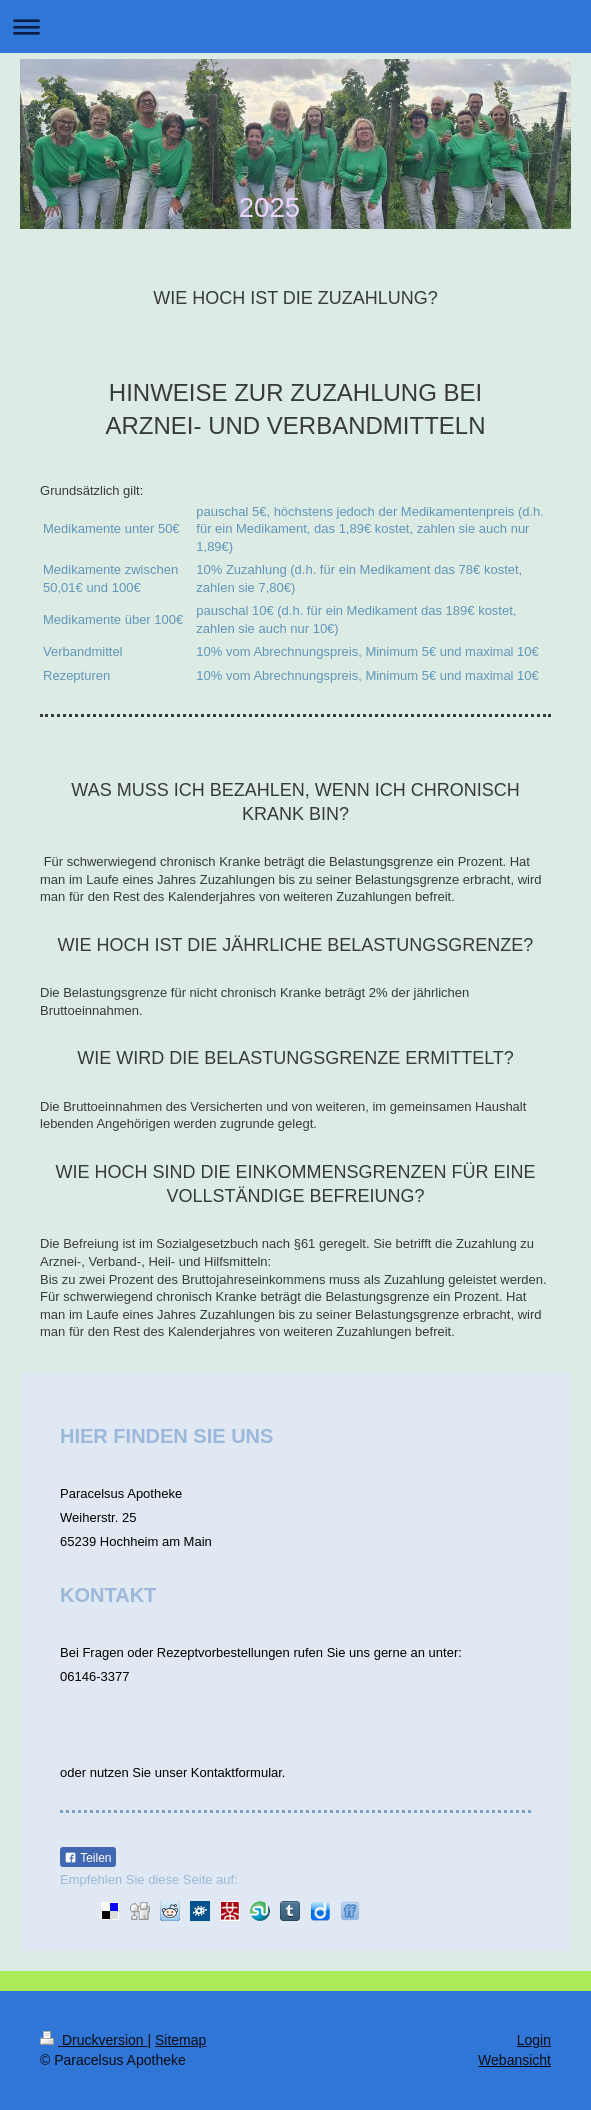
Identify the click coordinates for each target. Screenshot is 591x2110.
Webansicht (514, 2060)
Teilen (87, 1858)
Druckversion (93, 2040)
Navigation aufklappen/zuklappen (295, 26)
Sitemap (180, 2040)
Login (534, 2040)
